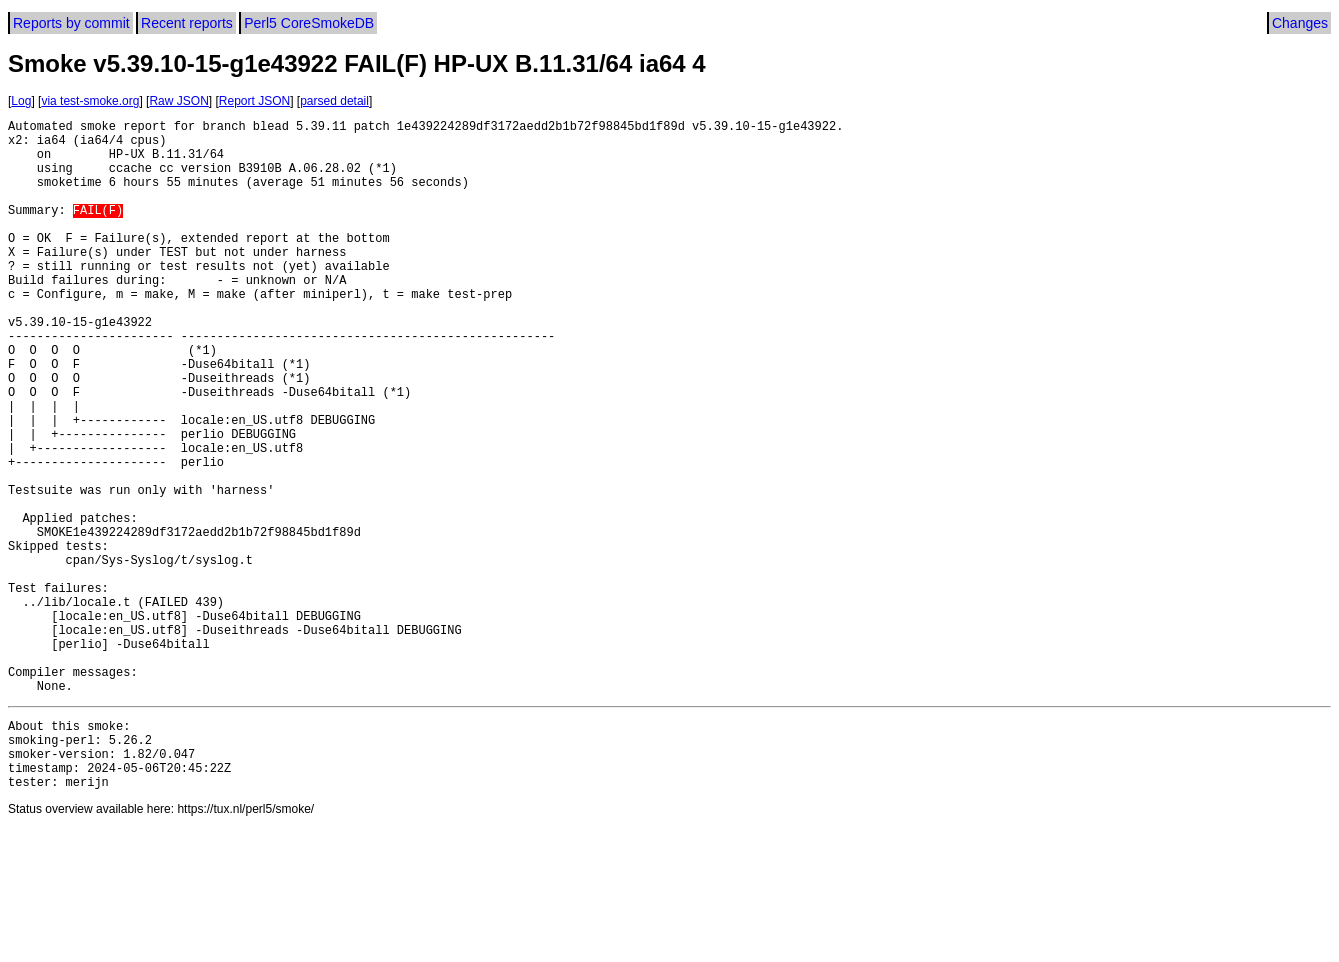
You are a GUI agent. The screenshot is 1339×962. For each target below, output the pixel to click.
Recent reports (187, 23)
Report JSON (254, 101)
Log (21, 101)
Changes (1300, 23)
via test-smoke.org (90, 101)
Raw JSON (178, 101)
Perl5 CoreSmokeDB (309, 23)
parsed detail (334, 101)
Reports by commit (71, 23)
